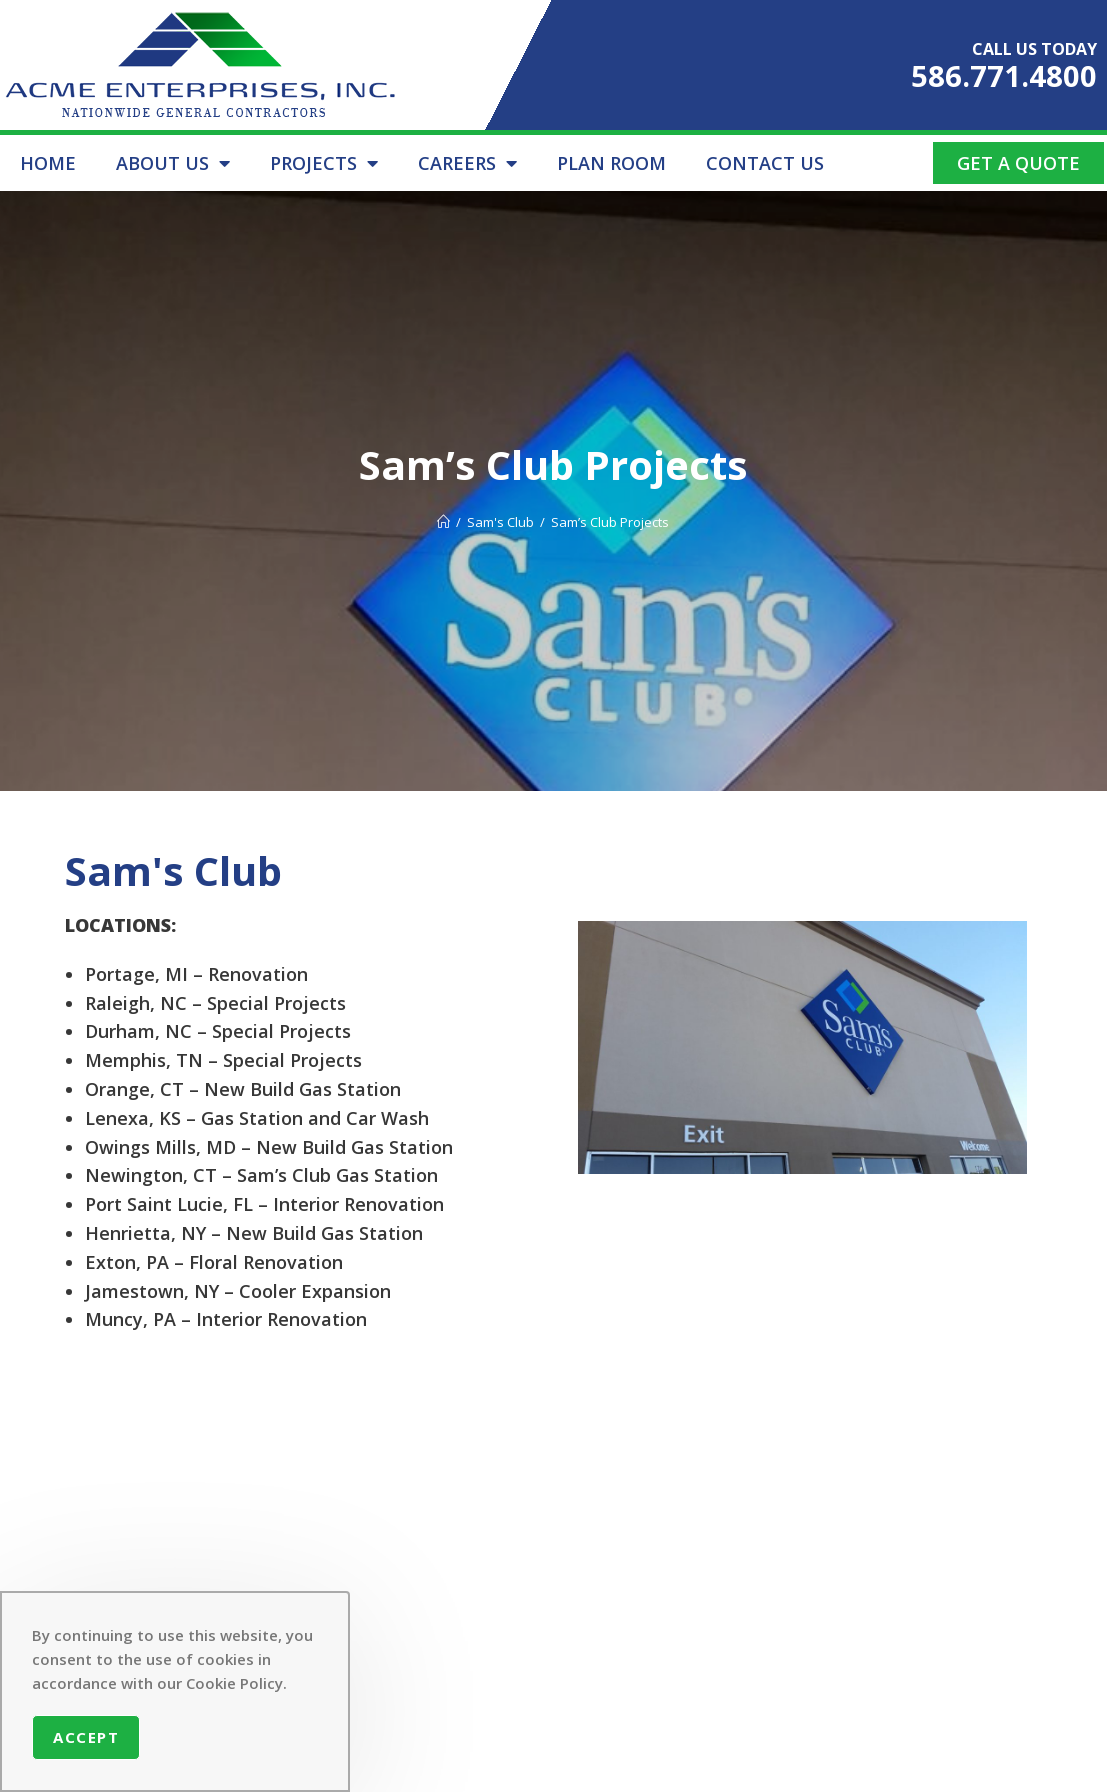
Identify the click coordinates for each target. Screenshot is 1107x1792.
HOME (48, 163)
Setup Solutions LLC (881, 1763)
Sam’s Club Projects (610, 522)
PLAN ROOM (611, 163)
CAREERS (467, 163)
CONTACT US (765, 163)
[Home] (443, 522)
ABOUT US (173, 163)
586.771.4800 (1004, 75)
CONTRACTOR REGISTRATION (427, 1652)
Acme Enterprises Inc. (543, 1763)
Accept (86, 1737)
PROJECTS (324, 163)
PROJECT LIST (422, 1609)
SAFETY (529, 1543)
